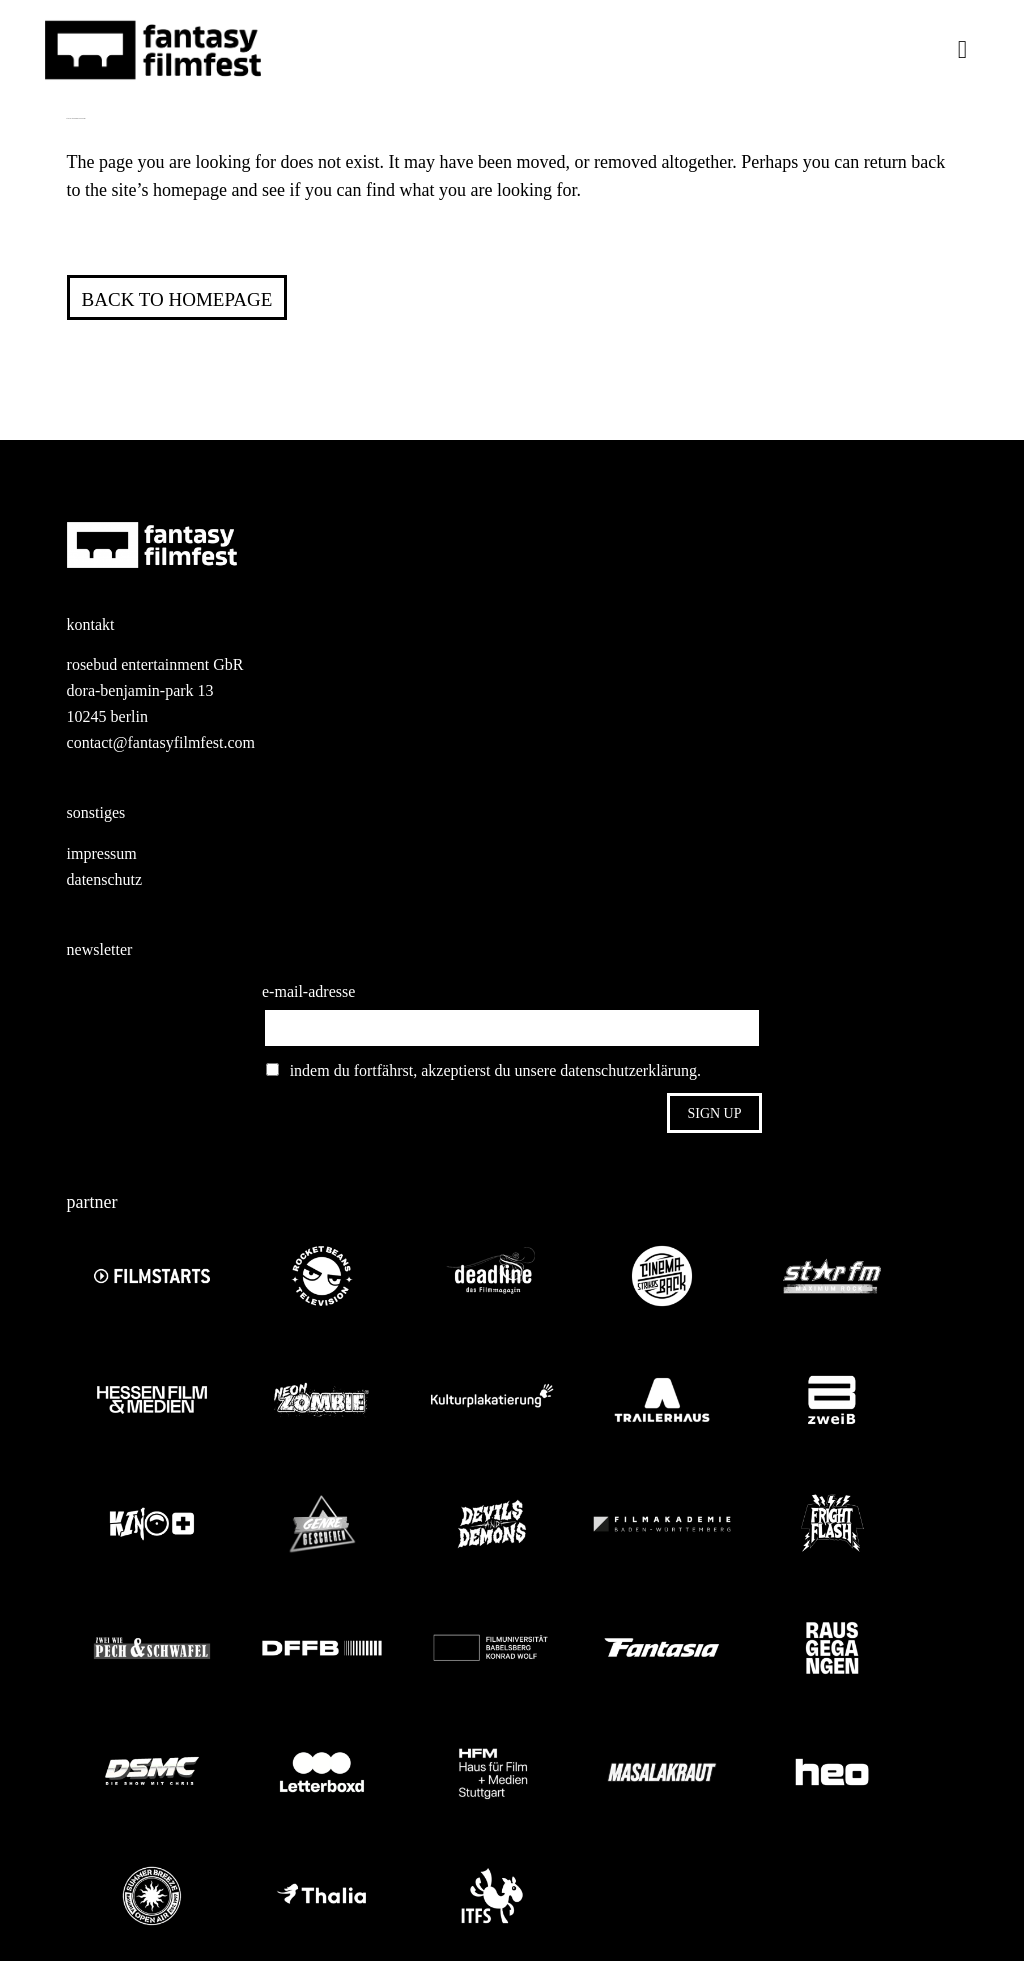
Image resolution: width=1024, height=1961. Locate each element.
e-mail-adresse (308, 991)
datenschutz (105, 879)
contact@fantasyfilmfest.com (161, 742)
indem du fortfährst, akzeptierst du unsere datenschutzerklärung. (483, 1070)
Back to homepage (177, 299)
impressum (102, 853)
